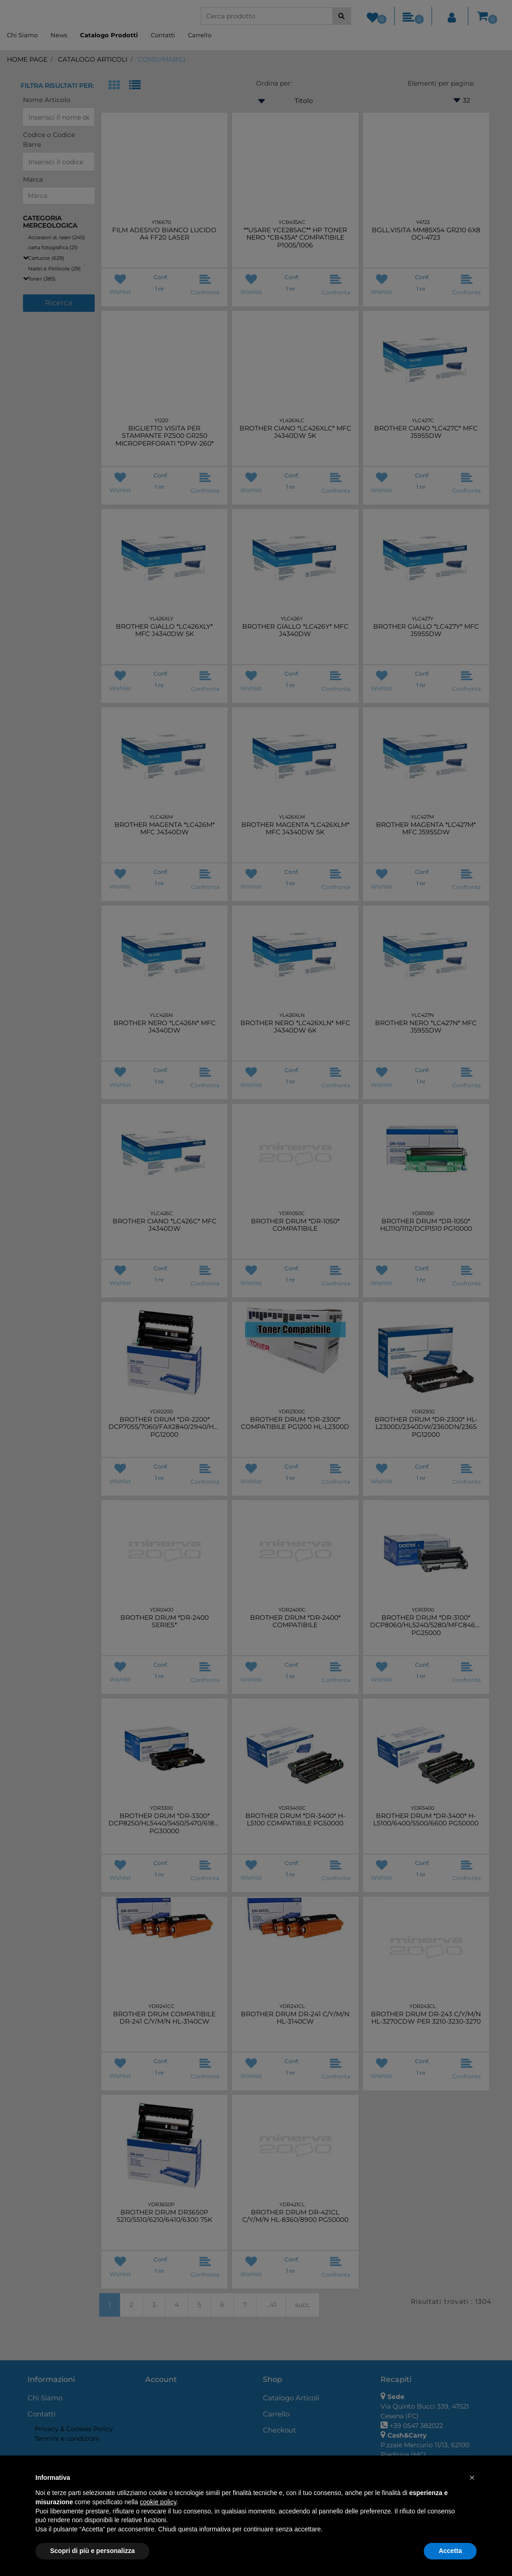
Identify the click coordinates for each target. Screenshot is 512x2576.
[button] (472, 2477)
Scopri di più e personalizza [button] (92, 2550)
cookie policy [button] (158, 2502)
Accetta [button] (450, 2550)
